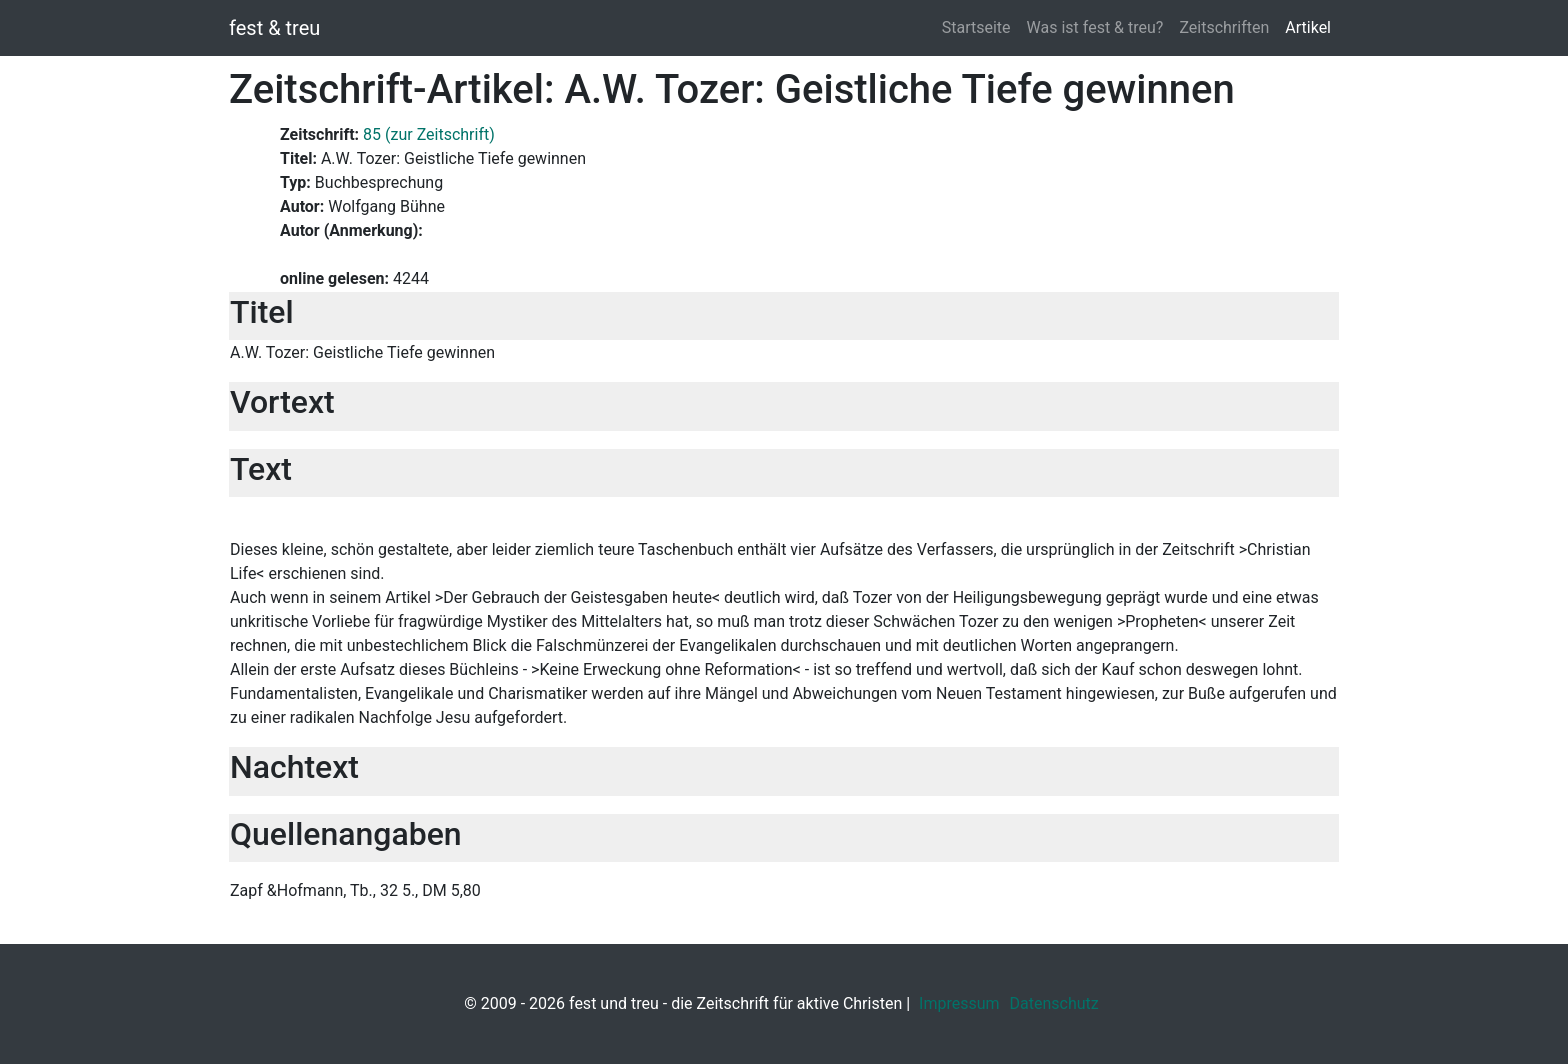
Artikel (1308, 27)
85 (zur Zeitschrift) (429, 134)
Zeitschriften (1224, 27)
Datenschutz (1054, 1003)
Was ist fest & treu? (1095, 27)
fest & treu (274, 28)
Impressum (959, 1003)
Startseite (976, 27)
